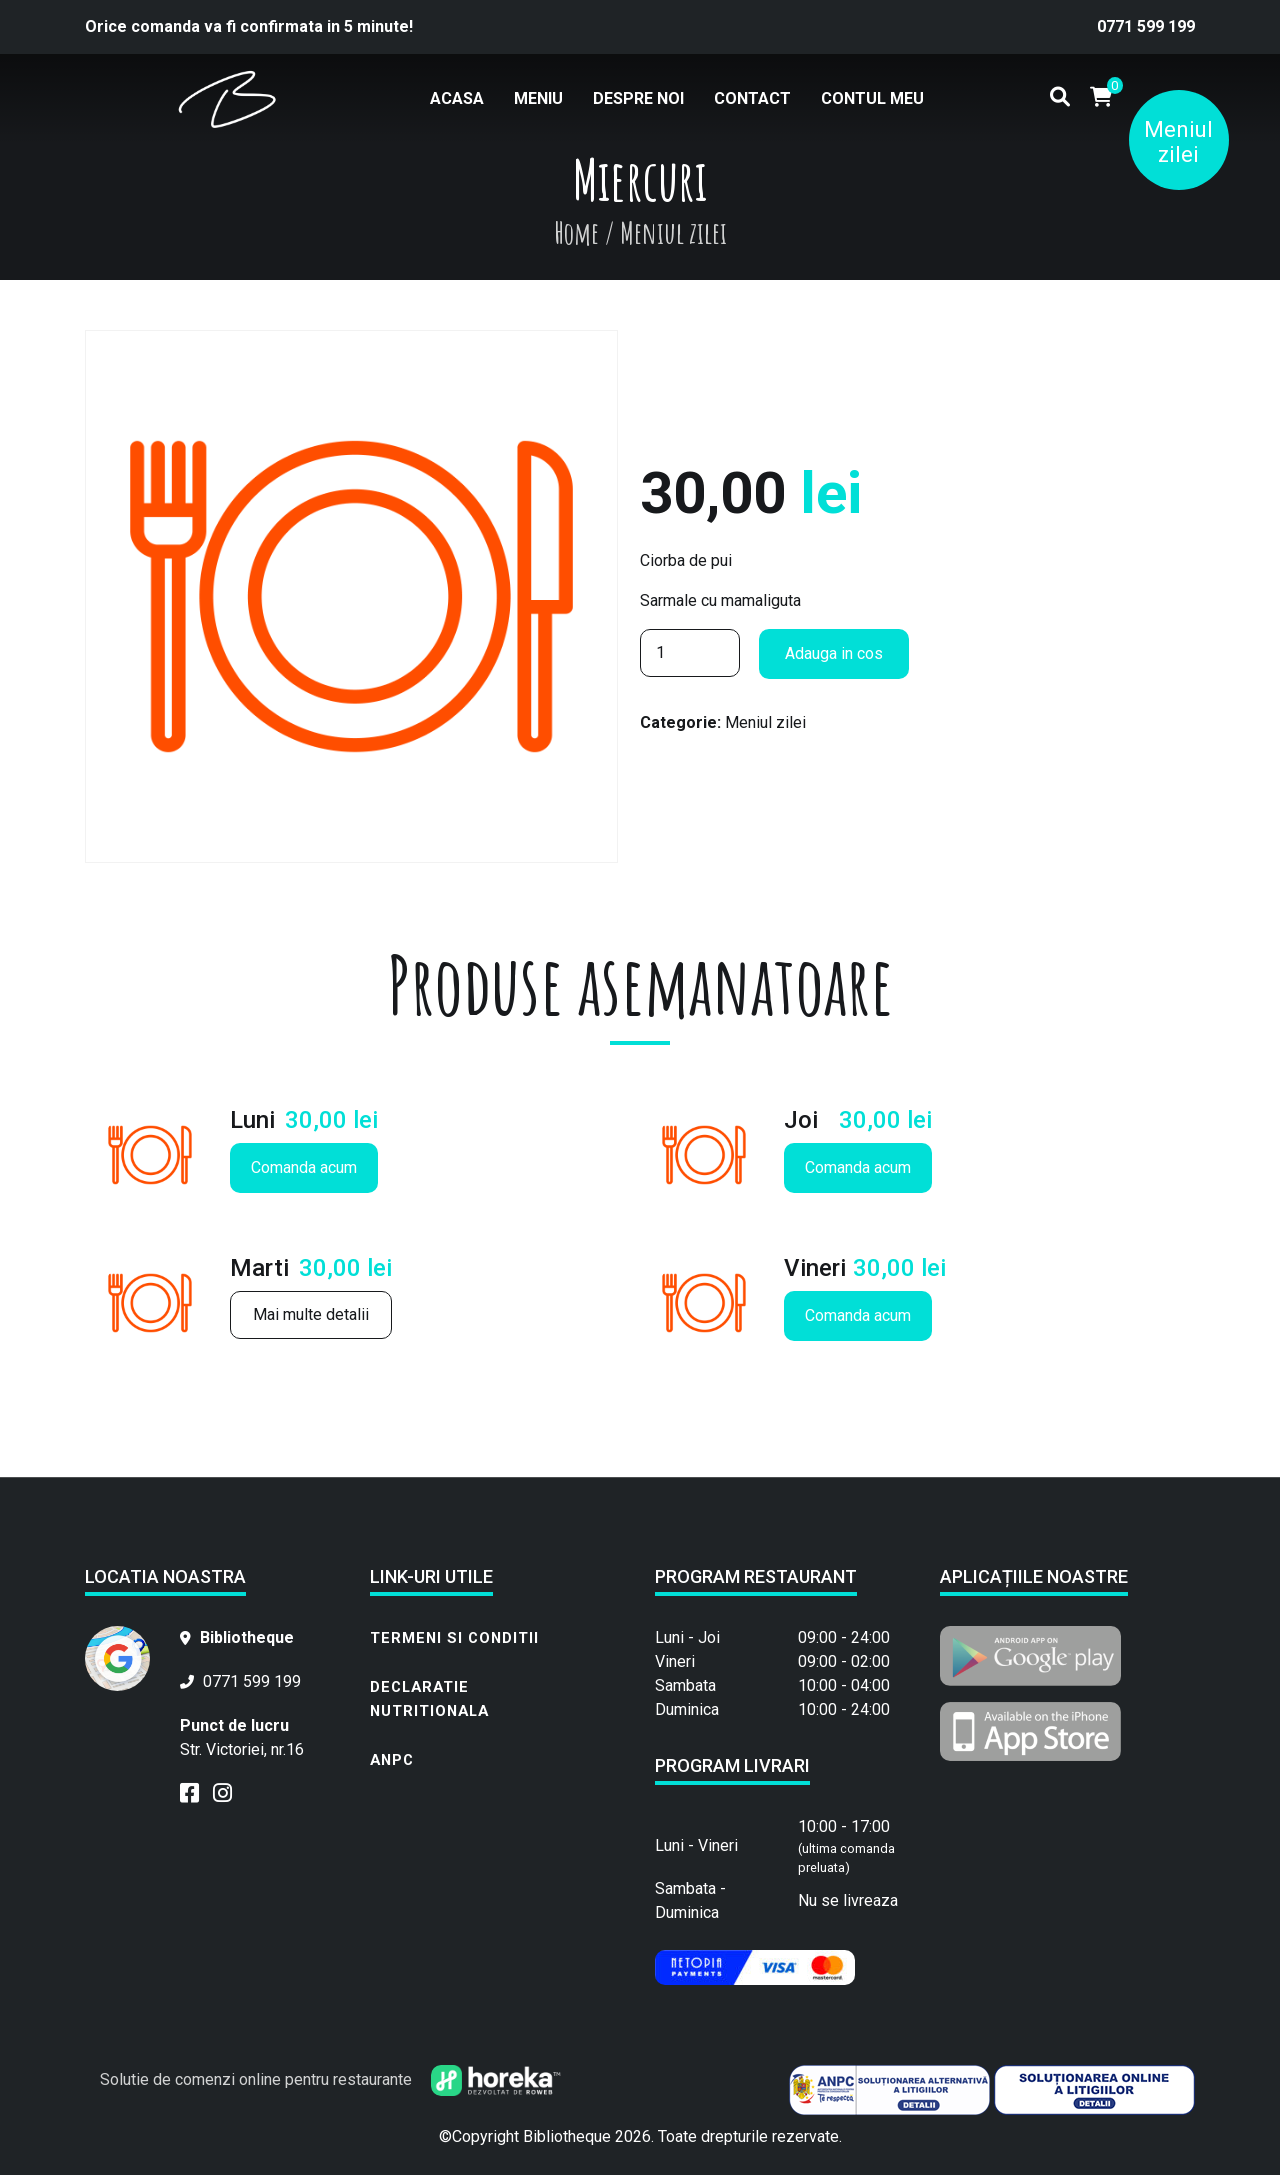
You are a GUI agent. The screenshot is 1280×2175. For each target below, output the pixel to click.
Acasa (457, 98)
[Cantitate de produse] (690, 653)
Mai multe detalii (311, 1314)
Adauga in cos (834, 653)
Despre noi (638, 98)
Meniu (538, 98)
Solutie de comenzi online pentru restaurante (330, 2079)
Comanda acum (304, 1167)
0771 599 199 (1146, 26)
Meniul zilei (1178, 142)
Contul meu (872, 98)
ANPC (392, 1760)
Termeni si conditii (454, 1638)
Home (576, 232)
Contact (752, 98)
